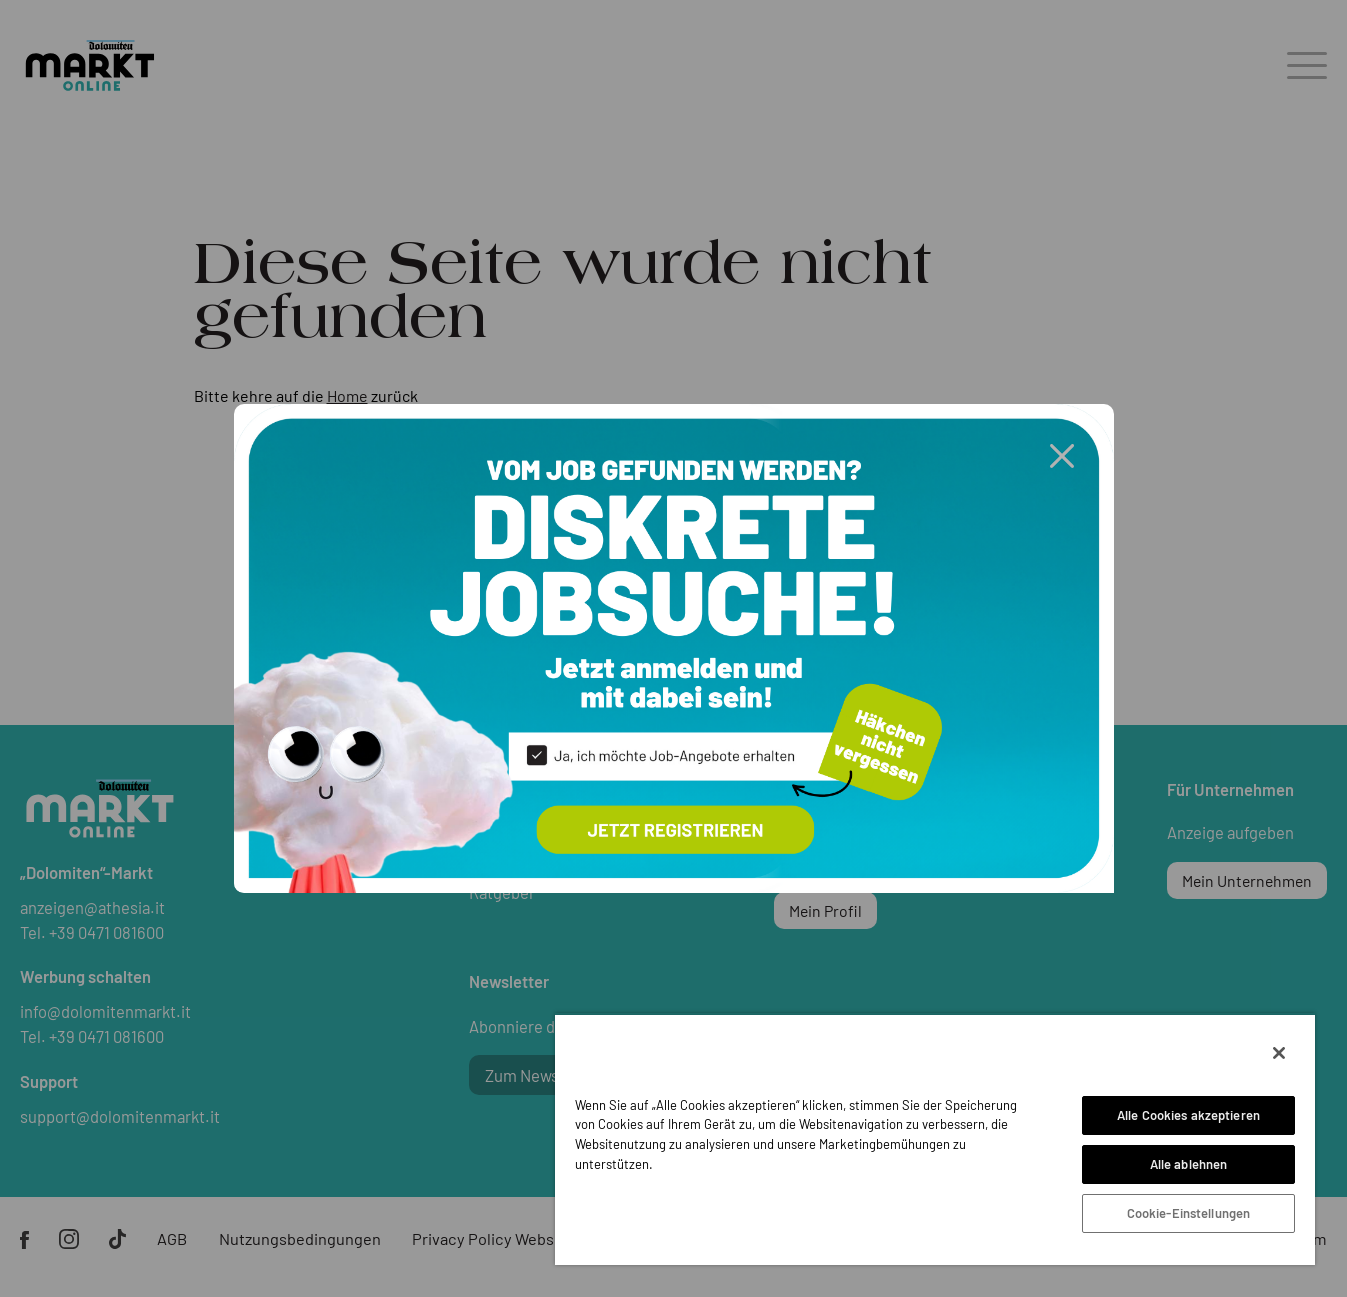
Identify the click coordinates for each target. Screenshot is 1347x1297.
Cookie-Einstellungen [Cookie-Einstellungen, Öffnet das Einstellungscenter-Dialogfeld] (1189, 1213)
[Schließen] (1279, 1053)
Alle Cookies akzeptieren (1188, 1115)
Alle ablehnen (1189, 1164)
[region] (935, 1139)
